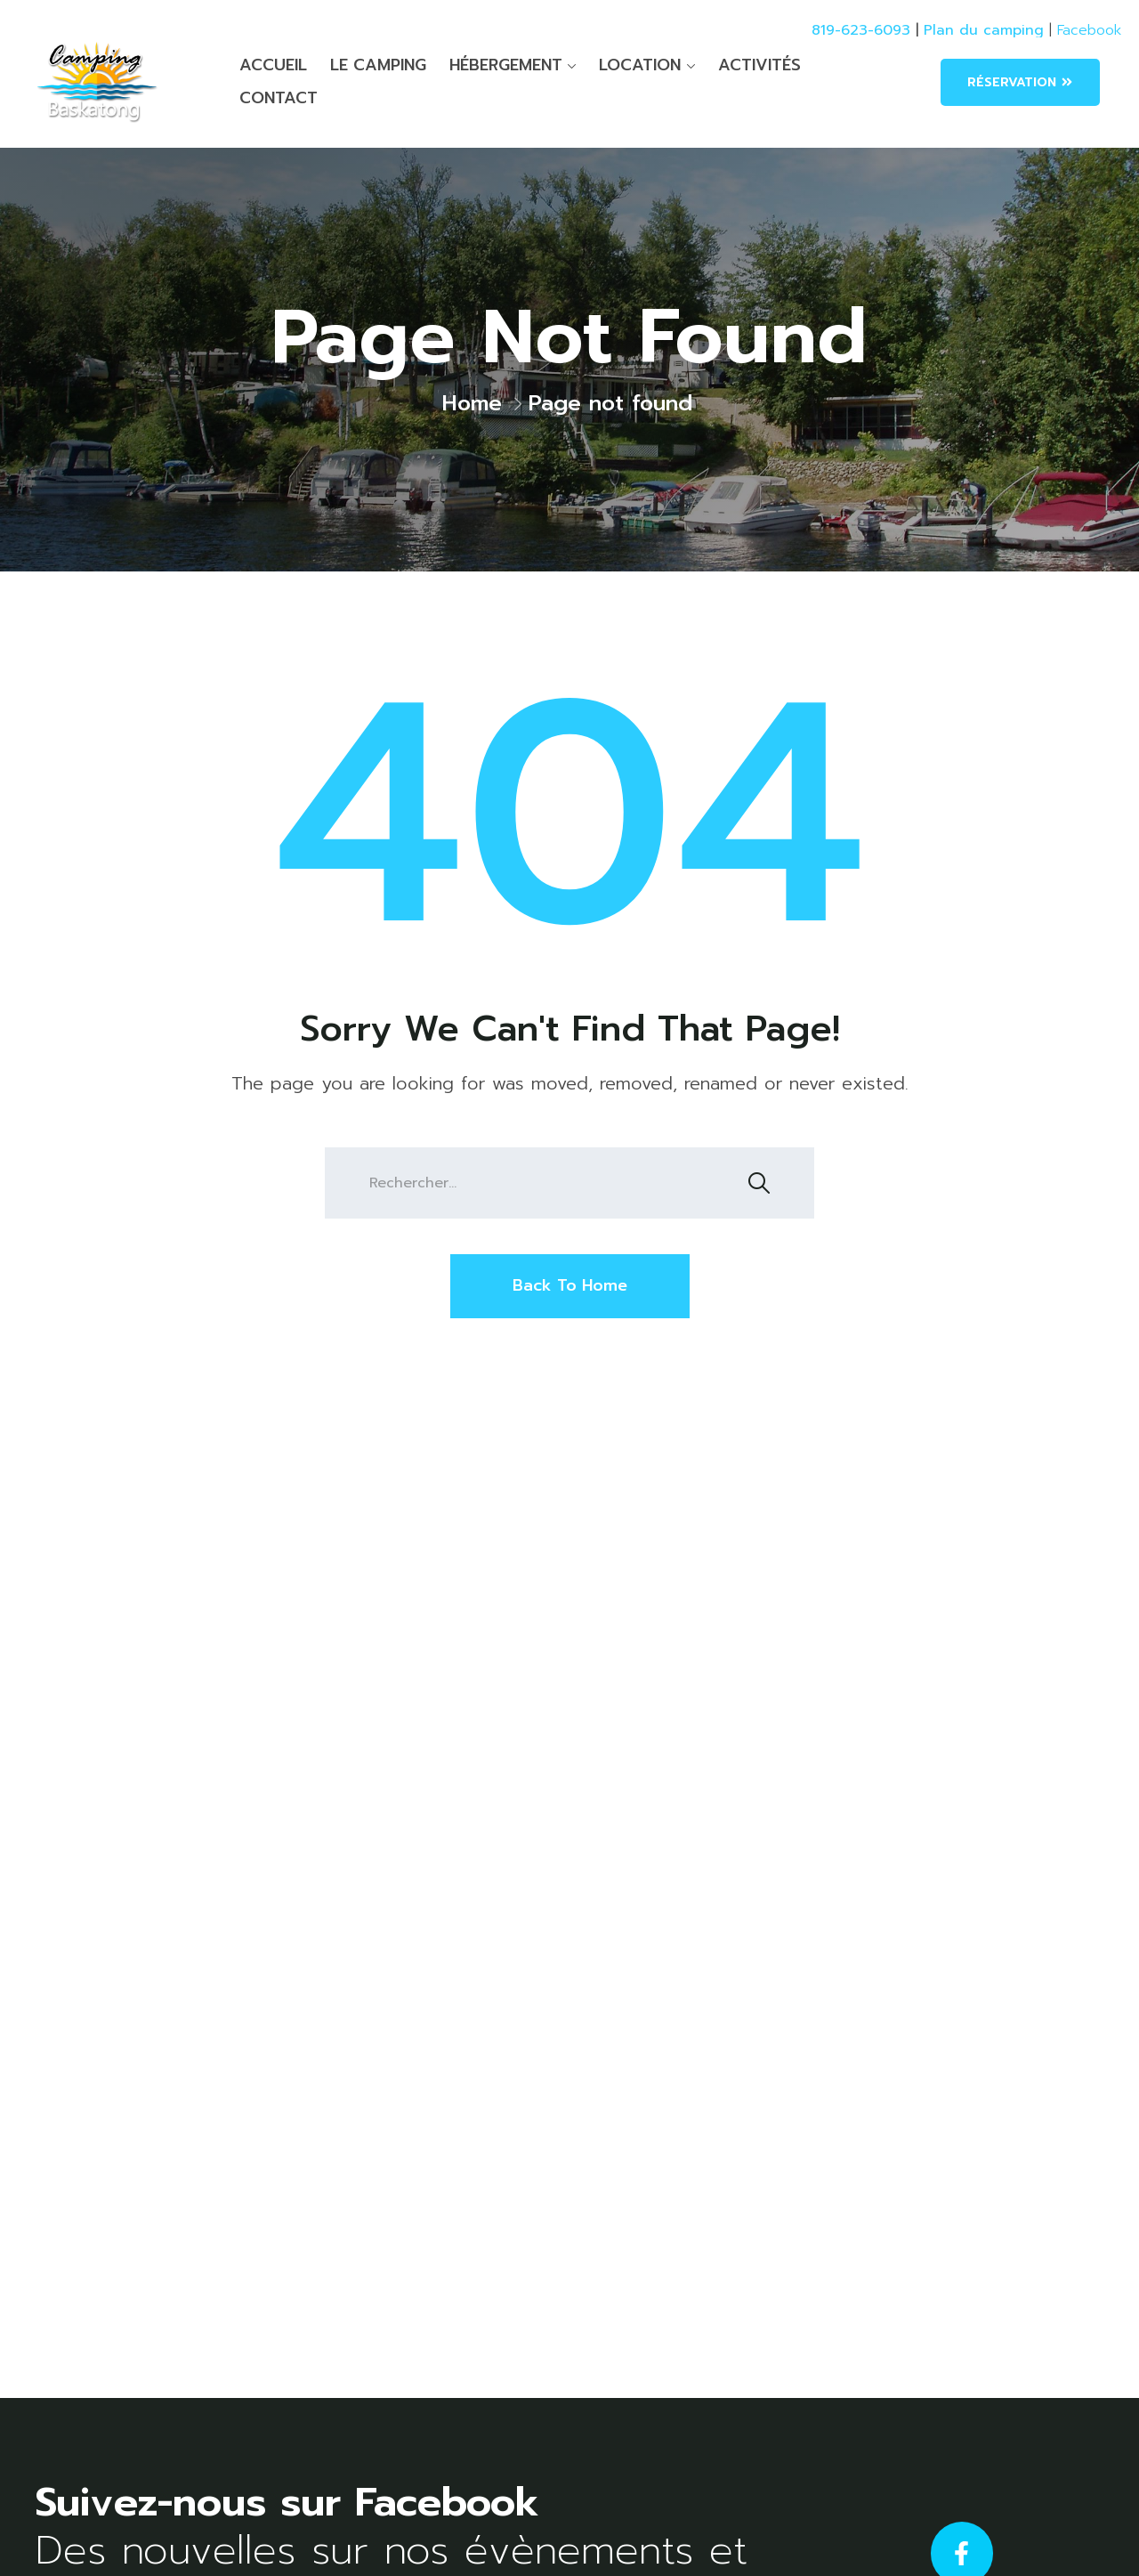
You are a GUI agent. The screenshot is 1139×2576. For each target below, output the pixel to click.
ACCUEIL (273, 65)
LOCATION (640, 65)
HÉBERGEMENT (505, 65)
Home (472, 403)
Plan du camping (984, 30)
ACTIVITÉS (759, 65)
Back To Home (570, 1285)
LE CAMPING (378, 65)
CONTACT (278, 97)
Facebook (1089, 30)
